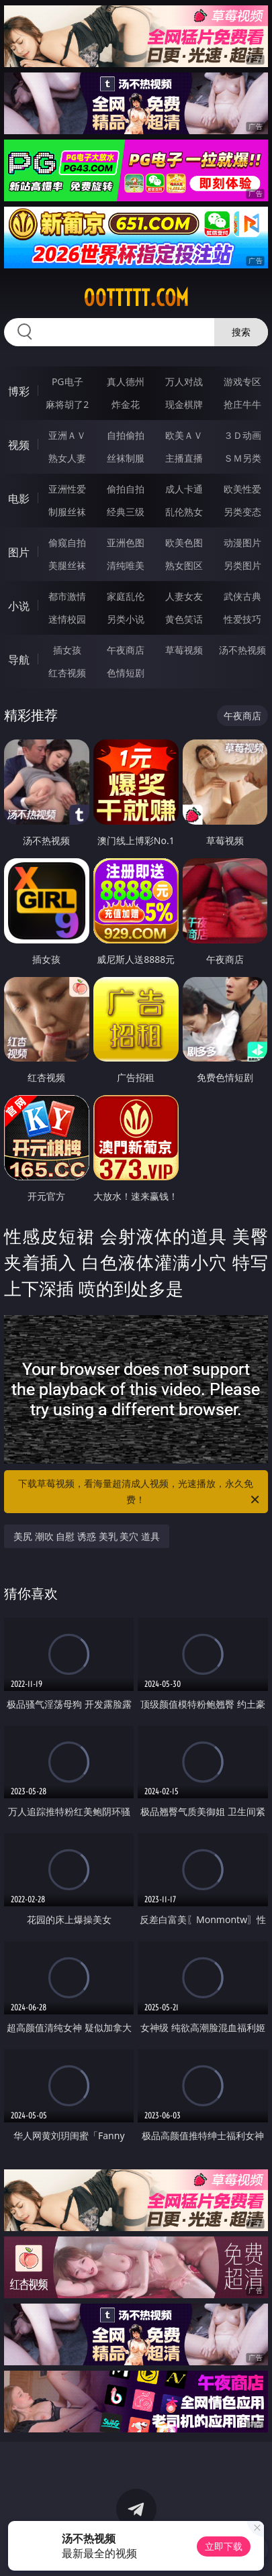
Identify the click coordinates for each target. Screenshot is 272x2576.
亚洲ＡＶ (67, 435)
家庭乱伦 (125, 596)
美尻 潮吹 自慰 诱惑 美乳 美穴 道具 (86, 1536)
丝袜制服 (125, 458)
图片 (19, 552)
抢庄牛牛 (242, 404)
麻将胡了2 (67, 404)
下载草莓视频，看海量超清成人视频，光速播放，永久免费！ (139, 1492)
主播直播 (184, 458)
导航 (19, 659)
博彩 (19, 391)
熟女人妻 (67, 458)
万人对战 (184, 381)
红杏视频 (67, 672)
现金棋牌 (184, 404)
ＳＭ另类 (242, 458)
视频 (19, 444)
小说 (19, 606)
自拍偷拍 (125, 435)
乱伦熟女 (184, 511)
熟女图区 (184, 565)
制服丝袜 (67, 511)
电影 (19, 498)
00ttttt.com (136, 298)
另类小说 (125, 619)
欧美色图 (184, 542)
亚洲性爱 (67, 488)
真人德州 (125, 381)
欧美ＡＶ (184, 435)
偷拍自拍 (125, 488)
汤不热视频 (242, 649)
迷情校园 (67, 619)
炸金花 (125, 404)
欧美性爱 (242, 488)
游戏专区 (242, 381)
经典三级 (125, 511)
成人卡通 (184, 488)
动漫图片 (242, 542)
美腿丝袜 (67, 565)
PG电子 (67, 381)
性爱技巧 (242, 619)
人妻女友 (184, 596)
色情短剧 (125, 672)
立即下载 (223, 2546)
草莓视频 (184, 649)
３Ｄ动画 (242, 435)
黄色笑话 (184, 619)
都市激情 (67, 596)
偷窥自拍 (67, 542)
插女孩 (67, 649)
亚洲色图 (125, 542)
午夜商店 (125, 649)
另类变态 (242, 511)
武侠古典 (242, 596)
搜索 (241, 331)
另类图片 (242, 565)
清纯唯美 (125, 565)
